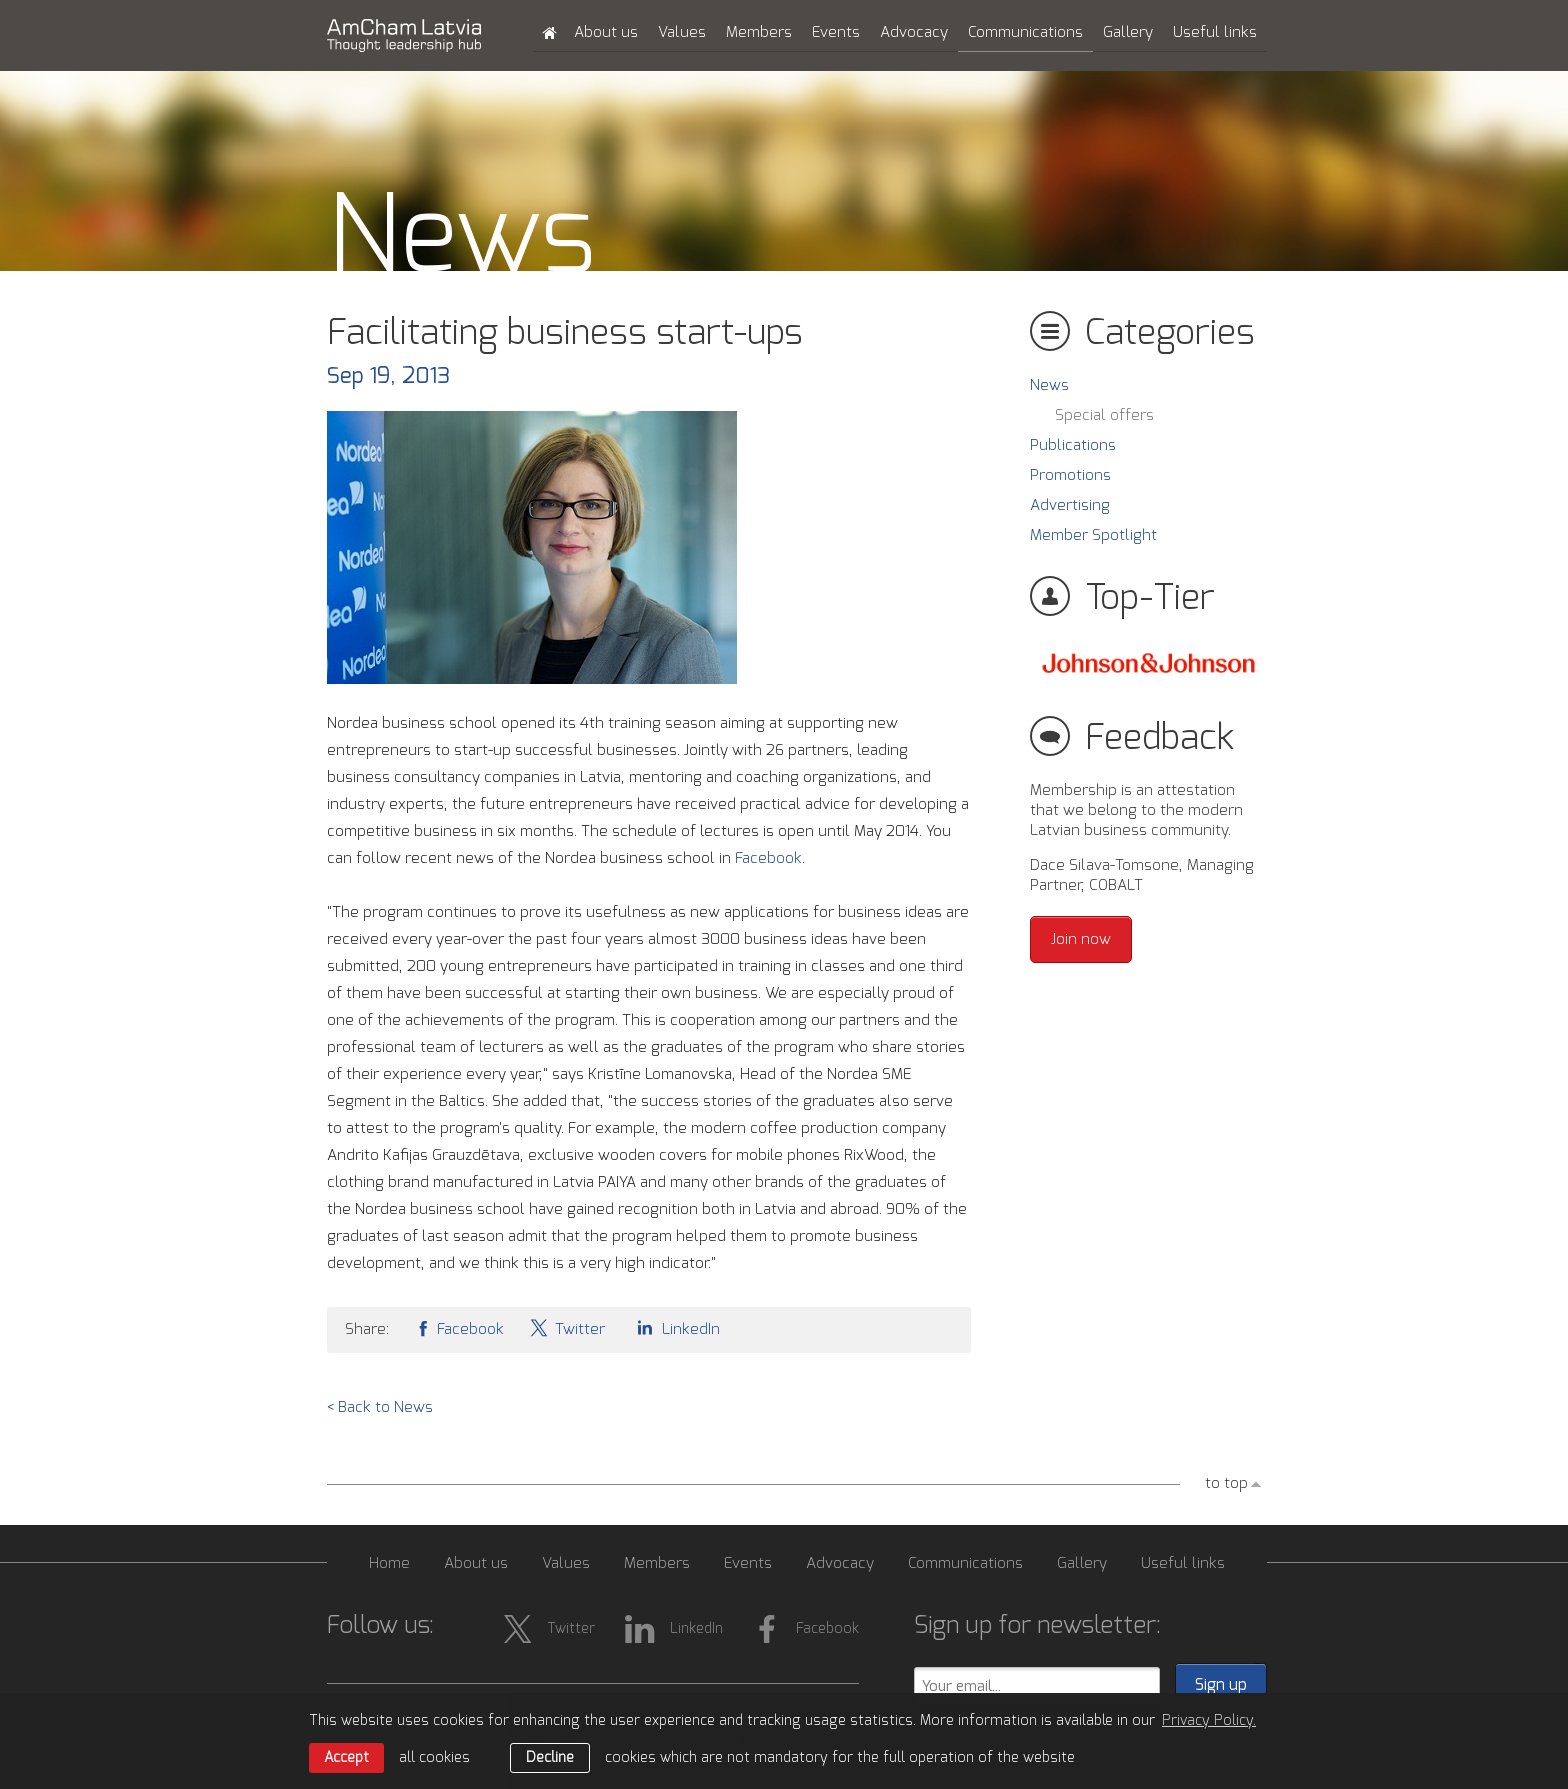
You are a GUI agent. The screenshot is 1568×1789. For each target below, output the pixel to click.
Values (682, 32)
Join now (1081, 939)
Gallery (1128, 32)
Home (389, 1563)
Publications (1073, 445)
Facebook (768, 858)
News (1049, 385)
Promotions (1070, 475)
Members (759, 32)
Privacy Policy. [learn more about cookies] (1209, 1721)
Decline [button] (550, 1758)
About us (606, 32)
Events (836, 32)
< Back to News (380, 1407)
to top (1226, 1483)
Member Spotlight (1093, 535)
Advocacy (914, 32)
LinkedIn (675, 1327)
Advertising (1070, 505)
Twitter (567, 1327)
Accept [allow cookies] (346, 1758)
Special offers (1104, 415)
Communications (1025, 32)
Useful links (1215, 32)
